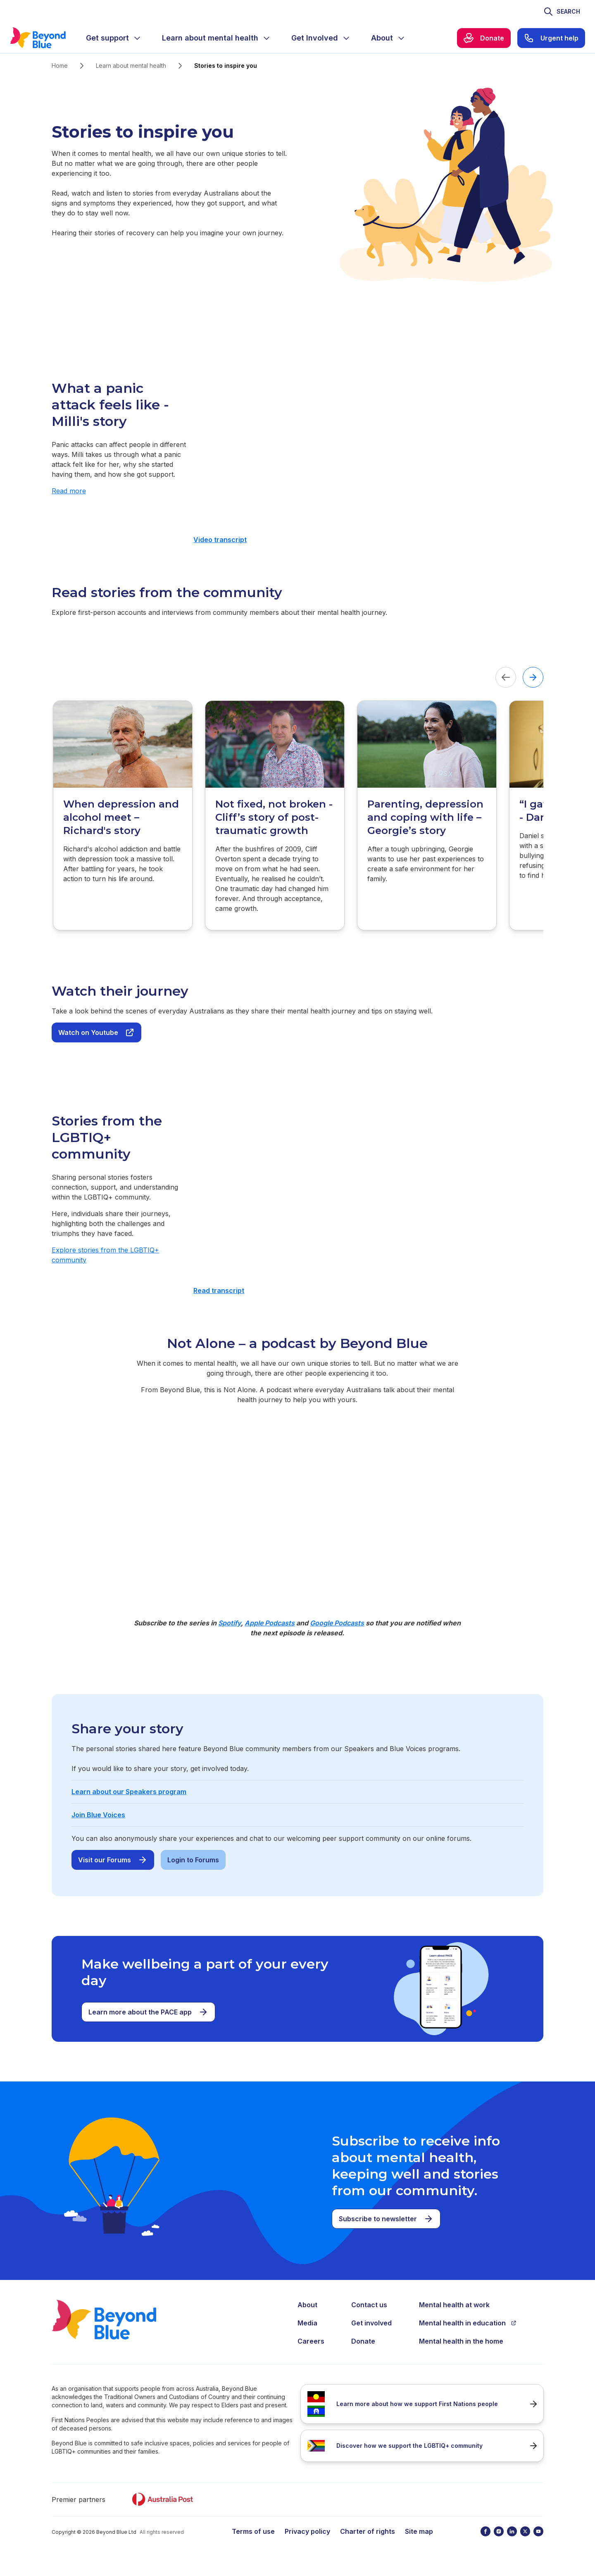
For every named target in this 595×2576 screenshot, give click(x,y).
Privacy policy (307, 2531)
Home (60, 65)
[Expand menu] (137, 38)
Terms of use (253, 2531)
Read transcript (218, 1290)
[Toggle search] (561, 11)
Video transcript (220, 539)
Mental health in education (467, 2323)
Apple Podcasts (270, 1623)
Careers (311, 2341)
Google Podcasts (337, 1623)
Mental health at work (454, 2305)
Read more (69, 491)
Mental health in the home (461, 2341)
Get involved (371, 2323)
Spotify (229, 1623)
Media (307, 2323)
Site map (419, 2531)
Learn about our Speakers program (128, 1791)
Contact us (369, 2305)
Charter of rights (367, 2531)
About (307, 2305)
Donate (363, 2341)
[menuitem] (114, 38)
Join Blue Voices (98, 1815)
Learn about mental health (131, 65)
